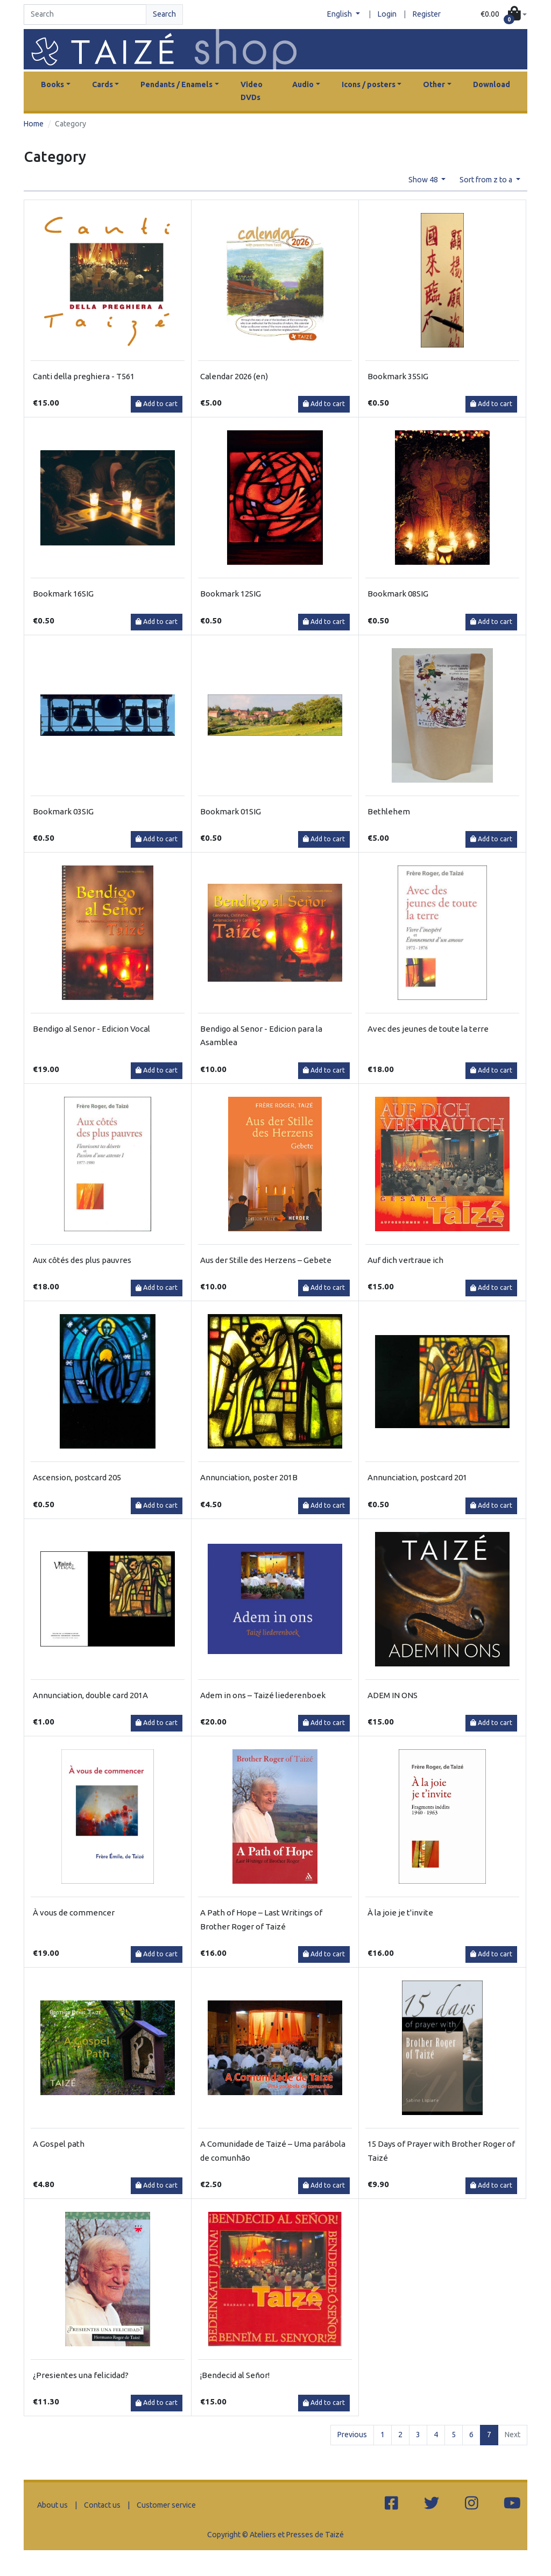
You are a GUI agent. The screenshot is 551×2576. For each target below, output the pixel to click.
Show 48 (424, 179)
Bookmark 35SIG (398, 376)
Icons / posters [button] (368, 84)
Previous (352, 2434)
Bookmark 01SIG (230, 811)
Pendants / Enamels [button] (176, 84)
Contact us (102, 2505)
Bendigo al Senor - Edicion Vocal (91, 1028)
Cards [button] (102, 84)
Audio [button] (303, 84)
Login (387, 14)
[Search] (85, 14)
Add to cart (157, 403)
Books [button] (52, 84)
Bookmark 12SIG (230, 593)
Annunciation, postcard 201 (417, 1477)
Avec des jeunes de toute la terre (428, 1028)
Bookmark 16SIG (63, 593)
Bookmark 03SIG (63, 811)
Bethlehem (389, 811)
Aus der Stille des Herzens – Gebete (265, 1260)
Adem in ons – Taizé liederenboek (263, 1695)
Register (427, 14)
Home (34, 123)
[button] (503, 14)
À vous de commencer (74, 1912)
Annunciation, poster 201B (249, 1477)
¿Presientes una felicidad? (81, 2375)
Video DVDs (252, 91)
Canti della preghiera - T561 (84, 376)
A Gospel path (58, 2143)
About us (52, 2505)
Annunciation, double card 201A (90, 1695)
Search (164, 14)
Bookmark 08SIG (398, 593)
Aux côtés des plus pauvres (82, 1260)
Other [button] (434, 84)
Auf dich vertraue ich (405, 1260)
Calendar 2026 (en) (234, 376)
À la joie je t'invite (400, 1912)
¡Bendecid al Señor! (235, 2375)
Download (491, 84)
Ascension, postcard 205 (77, 1477)
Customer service (166, 2505)
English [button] (340, 14)
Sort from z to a (487, 179)
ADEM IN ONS (393, 1695)
